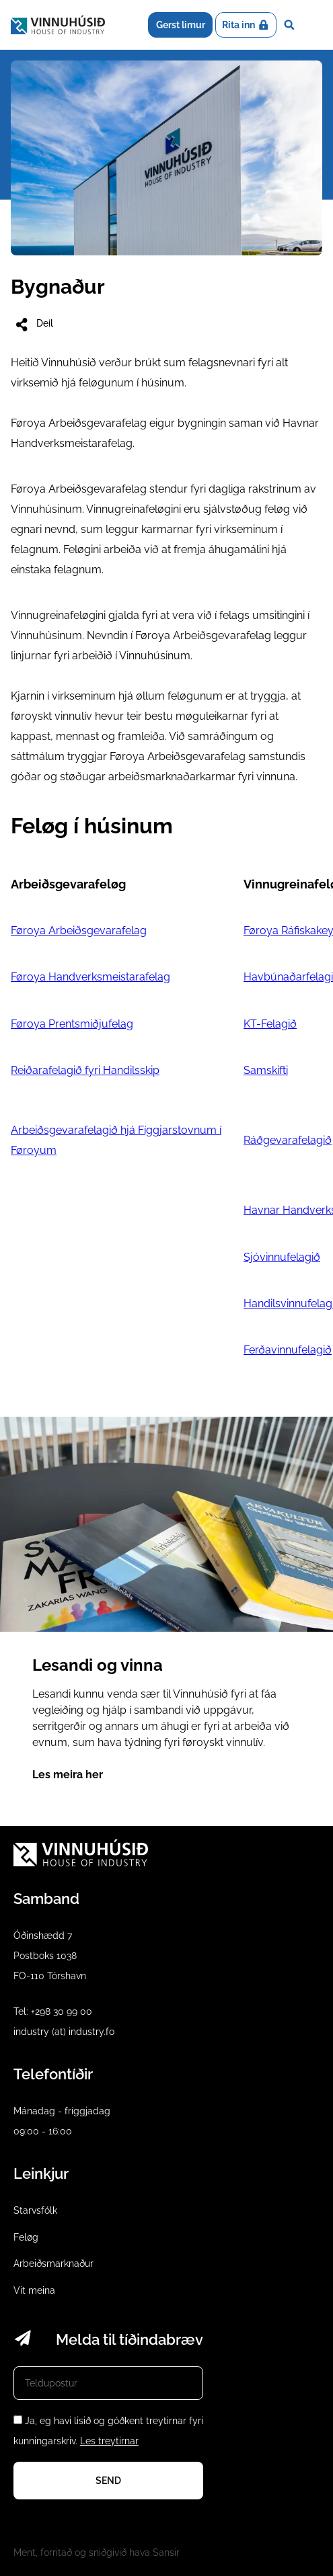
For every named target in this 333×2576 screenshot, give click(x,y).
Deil (33, 325)
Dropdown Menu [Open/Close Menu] (312, 25)
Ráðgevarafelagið (288, 1140)
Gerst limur (180, 24)
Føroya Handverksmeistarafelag (90, 976)
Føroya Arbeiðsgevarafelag (79, 930)
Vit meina (34, 2290)
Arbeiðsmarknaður (53, 2263)
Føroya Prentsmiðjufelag (72, 1023)
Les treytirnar (109, 2441)
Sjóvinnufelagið (282, 1257)
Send (108, 2480)
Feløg (25, 2237)
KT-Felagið (270, 1023)
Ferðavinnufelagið (288, 1349)
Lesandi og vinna (166, 1610)
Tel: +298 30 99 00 (52, 2011)
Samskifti (266, 1070)
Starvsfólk (35, 2210)
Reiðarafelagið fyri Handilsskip (85, 1070)
